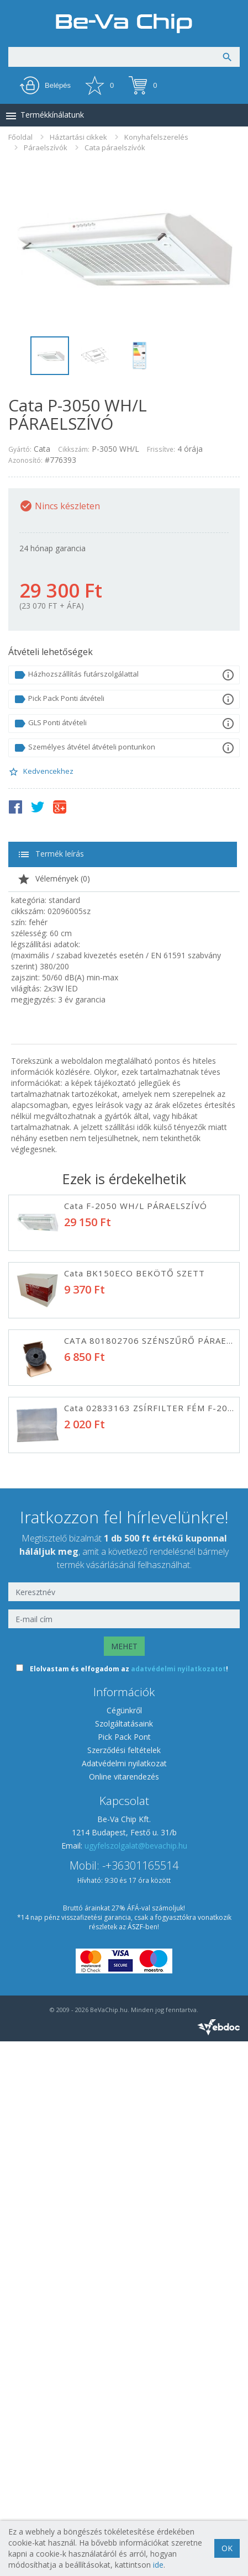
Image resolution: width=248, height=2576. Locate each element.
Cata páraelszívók (115, 147)
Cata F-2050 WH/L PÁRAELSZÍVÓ (135, 1205)
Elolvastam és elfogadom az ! (129, 2203)
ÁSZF (135, 2461)
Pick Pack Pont (124, 2271)
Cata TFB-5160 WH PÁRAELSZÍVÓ (137, 1610)
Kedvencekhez (40, 771)
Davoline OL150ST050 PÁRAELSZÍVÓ (143, 1475)
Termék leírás (50, 854)
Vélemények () (53, 879)
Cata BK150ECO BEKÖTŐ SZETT (134, 1273)
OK (227, 2548)
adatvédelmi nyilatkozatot (178, 2203)
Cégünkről (124, 2245)
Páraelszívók (45, 147)
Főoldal (20, 137)
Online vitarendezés (124, 2311)
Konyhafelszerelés (156, 137)
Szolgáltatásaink (124, 2258)
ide (158, 2564)
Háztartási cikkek (78, 137)
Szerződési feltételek (124, 2284)
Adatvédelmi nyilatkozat (124, 2298)
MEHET (124, 2181)
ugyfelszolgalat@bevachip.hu (136, 2380)
